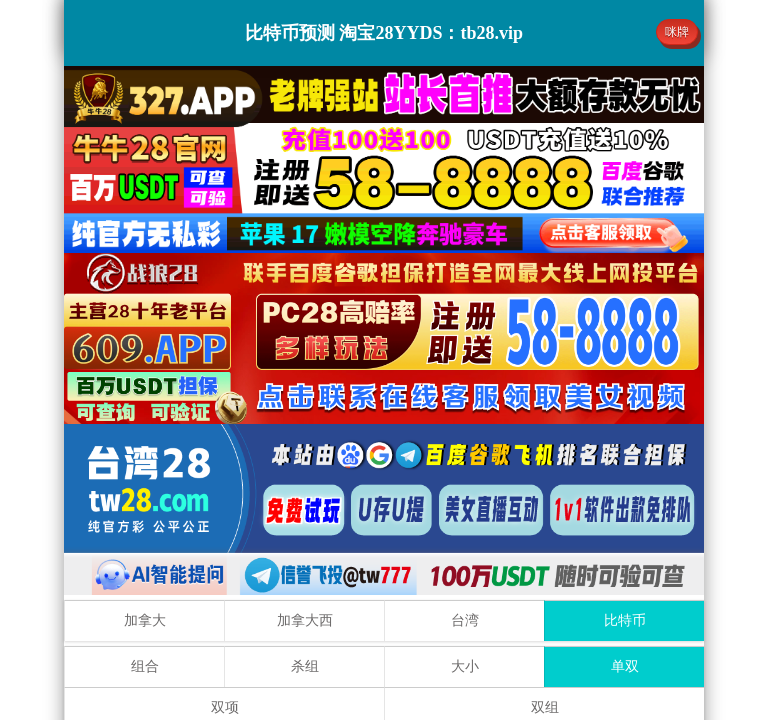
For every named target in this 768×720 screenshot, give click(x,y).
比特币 (625, 620)
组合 (145, 666)
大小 (465, 666)
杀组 (305, 666)
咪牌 (677, 32)
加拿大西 (305, 620)
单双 (625, 666)
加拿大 (145, 620)
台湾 (465, 620)
